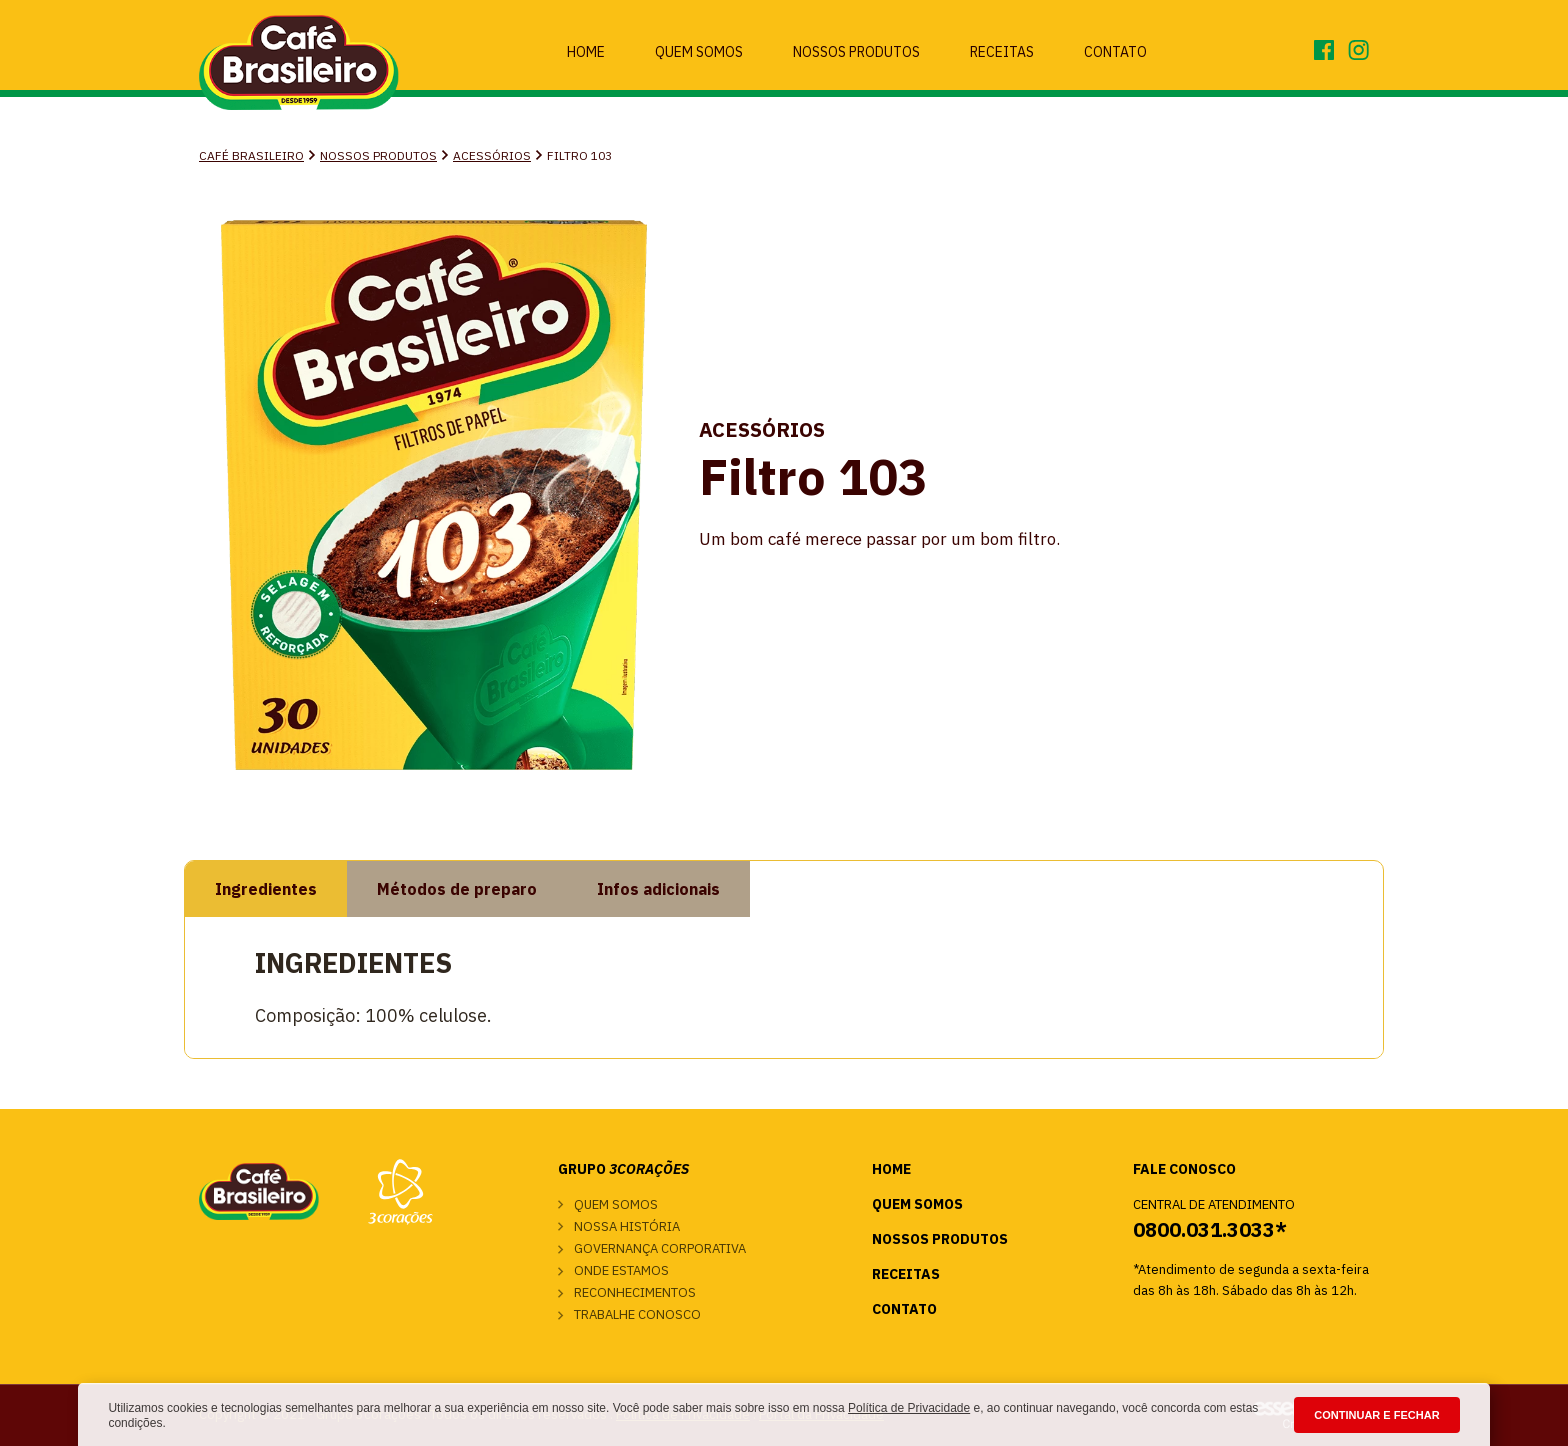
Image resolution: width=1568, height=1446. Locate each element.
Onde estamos (621, 1270)
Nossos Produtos (856, 52)
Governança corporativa (660, 1248)
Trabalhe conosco (637, 1314)
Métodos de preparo (457, 889)
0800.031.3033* (1210, 1229)
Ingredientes (266, 889)
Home (586, 52)
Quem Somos (699, 52)
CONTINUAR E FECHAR (1376, 1415)
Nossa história (627, 1226)
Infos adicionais (658, 889)
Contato (1115, 52)
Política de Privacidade (909, 1408)
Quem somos (616, 1204)
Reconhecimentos (635, 1292)
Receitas (1002, 52)
